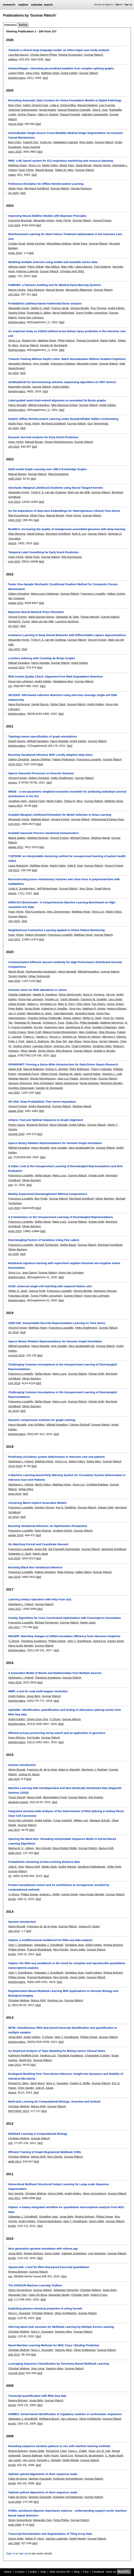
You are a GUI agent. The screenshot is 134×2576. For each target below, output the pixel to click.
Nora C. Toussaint (57, 2083)
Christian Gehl (80, 2294)
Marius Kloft (34, 1797)
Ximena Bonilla (79, 308)
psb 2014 (14, 1931)
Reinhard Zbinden (111, 1083)
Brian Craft (34, 1032)
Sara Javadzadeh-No (81, 1147)
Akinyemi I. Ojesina (114, 1036)
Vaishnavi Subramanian (22, 109)
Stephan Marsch (18, 1078)
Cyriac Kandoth (62, 1820)
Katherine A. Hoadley (54, 1008)
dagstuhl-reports (18, 1802)
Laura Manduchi (18, 865)
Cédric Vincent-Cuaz (35, 105)
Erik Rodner (96, 1797)
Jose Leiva (37, 2368)
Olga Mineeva (35, 289)
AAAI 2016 (14, 1682)
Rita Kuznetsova (58, 474)
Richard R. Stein (18, 2083)
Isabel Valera (83, 1572)
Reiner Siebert (72, 1018)
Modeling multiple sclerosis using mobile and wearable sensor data (52, 262)
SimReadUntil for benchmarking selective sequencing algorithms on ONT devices (62, 382)
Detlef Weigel (70, 2460)
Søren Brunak (16, 1769)
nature (12, 1055)
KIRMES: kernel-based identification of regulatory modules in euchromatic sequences (65, 2414)
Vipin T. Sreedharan (79, 1641)
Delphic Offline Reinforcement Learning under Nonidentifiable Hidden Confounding (63, 418)
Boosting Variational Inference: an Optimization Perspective (47, 1526)
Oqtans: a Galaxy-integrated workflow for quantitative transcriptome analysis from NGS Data (66, 2209)
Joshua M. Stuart (28, 1774)
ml (9, 1875)
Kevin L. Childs (77, 2450)
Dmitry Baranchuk (39, 1106)
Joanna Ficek (36, 801)
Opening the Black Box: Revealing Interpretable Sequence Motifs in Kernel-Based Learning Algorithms (62, 1841)
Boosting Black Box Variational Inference (35, 1567)
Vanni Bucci (37, 2083)
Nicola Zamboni (89, 1083)
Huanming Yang (54, 1027)
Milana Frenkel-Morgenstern (60, 1032)
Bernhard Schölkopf (36, 188)
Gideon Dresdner (18, 593)
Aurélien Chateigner (104, 1027)
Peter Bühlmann (79, 1069)
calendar (36, 4)
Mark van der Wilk (78, 492)
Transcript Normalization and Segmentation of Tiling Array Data (50, 2533)
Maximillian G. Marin (39, 1013)
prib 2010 (14, 2354)
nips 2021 (14, 921)
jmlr (10, 1184)
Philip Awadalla (89, 1022)
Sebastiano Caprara (65, 142)
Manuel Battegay (33, 1069)
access (12, 782)
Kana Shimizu (16, 1737)
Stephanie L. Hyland (20, 1461)
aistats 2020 (15, 1110)
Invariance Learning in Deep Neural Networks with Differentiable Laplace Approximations (67, 635)
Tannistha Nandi (85, 1013)
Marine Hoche (102, 165)
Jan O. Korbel (16, 1013)
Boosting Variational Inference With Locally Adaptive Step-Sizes (50, 754)
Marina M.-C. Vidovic (21, 1848)
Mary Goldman (88, 1032)
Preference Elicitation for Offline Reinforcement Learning (45, 183)
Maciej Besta (16, 971)
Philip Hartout (66, 340)
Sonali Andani (47, 109)
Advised (23, 25)
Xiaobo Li (42, 1036)
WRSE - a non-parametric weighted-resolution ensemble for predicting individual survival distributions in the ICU (67, 794)
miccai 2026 (15, 123)
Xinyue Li (55, 1036)
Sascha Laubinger (56, 2538)
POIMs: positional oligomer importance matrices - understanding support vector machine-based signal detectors (67, 2513)
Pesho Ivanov (16, 1124)
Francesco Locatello (93, 593)
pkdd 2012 (14, 2161)
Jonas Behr (33, 1696)
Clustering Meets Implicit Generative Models (37, 1502)
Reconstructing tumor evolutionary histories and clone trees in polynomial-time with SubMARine (64, 881)
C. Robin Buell (114, 2455)
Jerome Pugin (88, 1078)
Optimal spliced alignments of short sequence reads (42, 2474)
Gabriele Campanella (95, 114)
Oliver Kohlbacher (66, 2313)
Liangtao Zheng (42, 1046)
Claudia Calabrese (19, 994)
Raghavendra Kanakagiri (41, 971)
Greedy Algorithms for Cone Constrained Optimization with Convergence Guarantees (64, 1617)
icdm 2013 (14, 2064)
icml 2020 (14, 1208)
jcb (10, 686)
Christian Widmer (18, 2000)
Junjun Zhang (115, 1004)
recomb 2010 (16, 2373)
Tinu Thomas (98, 308)
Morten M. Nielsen (89, 1036)
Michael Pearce (79, 837)
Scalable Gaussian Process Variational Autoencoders (43, 833)
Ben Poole (41, 1198)
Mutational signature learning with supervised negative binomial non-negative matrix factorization (64, 1265)
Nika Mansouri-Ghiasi (64, 405)
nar (10, 2276)
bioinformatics (16, 77)
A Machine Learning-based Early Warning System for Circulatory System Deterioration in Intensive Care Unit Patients (66, 1477)
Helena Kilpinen (116, 1008)
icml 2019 (14, 1383)
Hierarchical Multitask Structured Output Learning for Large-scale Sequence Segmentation (58, 2186)
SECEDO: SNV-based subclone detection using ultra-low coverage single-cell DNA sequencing (62, 697)
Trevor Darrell (16, 1797)
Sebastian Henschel (65, 2290)
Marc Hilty (67, 266)
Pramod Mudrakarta (39, 1949)
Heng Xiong (90, 1041)
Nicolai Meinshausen (43, 1078)
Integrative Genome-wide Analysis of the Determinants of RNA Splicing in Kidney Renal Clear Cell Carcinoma (66, 1813)
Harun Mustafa (17, 405)
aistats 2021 (15, 847)
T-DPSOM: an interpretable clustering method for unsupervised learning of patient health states (66, 858)
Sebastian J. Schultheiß (48, 1944)
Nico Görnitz (43, 1848)
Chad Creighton (81, 1046)
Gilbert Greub (49, 1073)
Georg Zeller (77, 1949)
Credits (32, 2571)
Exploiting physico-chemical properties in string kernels (45, 2308)
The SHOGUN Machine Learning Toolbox (35, 2285)
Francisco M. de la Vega (42, 1769)
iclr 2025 (13, 193)
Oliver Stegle (28, 1050)
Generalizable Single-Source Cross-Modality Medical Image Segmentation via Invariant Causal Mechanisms (65, 135)
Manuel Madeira (87, 105)
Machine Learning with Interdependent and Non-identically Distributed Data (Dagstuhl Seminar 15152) (64, 1790)
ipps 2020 (14, 980)
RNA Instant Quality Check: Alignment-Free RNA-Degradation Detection (55, 676)
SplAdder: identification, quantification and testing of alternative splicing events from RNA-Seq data (64, 1712)
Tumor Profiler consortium (92, 312)
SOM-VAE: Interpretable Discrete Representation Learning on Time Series (56, 1323)
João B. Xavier (44, 2087)
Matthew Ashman (37, 837)
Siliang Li (32, 1004)
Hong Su (108, 1018)
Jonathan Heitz (17, 801)
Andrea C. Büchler (56, 1069)
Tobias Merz (93, 1461)
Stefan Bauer (43, 1175)
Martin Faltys (50, 165)
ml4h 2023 (14, 478)
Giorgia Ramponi (81, 188)
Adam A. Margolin (69, 1769)
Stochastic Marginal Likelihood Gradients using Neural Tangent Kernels (55, 487)
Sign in (118, 4)
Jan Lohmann (69, 2418)
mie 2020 (14, 1092)
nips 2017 (14, 1627)
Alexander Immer (43, 220)
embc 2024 (15, 253)
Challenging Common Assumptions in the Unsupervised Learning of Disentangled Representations (62, 1367)
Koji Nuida (33, 1737)
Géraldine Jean (74, 1944)
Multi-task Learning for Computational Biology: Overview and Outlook (54, 2101)
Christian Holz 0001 (72, 271)
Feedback (98, 2571)
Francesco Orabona (63, 363)
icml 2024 (14, 225)
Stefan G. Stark (40, 308)
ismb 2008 (14, 2524)
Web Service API (60, 2571)
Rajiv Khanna (43, 1530)
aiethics (13, 59)
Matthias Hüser (50, 73)
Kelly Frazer (51, 2455)
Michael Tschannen (46, 1244)
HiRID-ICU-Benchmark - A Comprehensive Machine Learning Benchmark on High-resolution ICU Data (62, 905)
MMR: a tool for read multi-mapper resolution (38, 1691)
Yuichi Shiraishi (69, 999)
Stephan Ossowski (39, 2478)
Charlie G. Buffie (80, 2083)
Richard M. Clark (56, 2450)
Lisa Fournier (107, 105)
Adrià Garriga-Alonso (41, 616)
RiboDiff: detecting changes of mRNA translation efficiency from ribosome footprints (64, 1636)
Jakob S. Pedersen (38, 1041)
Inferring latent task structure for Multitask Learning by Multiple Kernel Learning (61, 2326)
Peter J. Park (16, 1041)
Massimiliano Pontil (55, 1797)
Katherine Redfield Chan (23, 2055)
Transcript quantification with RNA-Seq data (37, 2395)
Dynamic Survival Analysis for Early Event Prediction (43, 437)
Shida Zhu (72, 1022)
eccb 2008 (14, 2501)
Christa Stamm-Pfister (43, 54)
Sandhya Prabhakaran (91, 1866)
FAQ (86, 2571)
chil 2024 (13, 294)
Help (43, 2571)
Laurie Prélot (16, 73)
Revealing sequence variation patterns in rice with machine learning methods (59, 2446)
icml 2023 (14, 501)
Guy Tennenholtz (98, 423)
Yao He (110, 994)
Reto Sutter (86, 142)
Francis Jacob (60, 308)
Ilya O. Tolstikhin (66, 1507)
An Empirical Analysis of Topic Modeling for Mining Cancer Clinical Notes (56, 2050)
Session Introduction (22, 1764)
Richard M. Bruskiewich (89, 2455)
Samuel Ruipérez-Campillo (73, 109)
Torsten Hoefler (17, 976)
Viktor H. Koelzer (48, 114)
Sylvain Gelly (96, 1175)
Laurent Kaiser (92, 1073)
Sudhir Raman (67, 1866)
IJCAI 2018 (15, 1466)
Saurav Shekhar (40, 759)
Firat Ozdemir (102, 266)
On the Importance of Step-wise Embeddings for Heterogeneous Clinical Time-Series (64, 510)
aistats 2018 (15, 1535)
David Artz (25, 2060)
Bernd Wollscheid (63, 312)
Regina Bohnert (113, 1944)
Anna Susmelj (31, 147)
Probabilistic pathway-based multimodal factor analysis (45, 303)
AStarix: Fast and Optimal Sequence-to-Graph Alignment (45, 1120)
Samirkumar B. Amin (78, 1027)
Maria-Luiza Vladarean (45, 593)
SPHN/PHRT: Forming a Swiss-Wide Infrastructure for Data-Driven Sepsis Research (63, 1064)
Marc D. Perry (66, 1004)
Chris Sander (26, 2087)
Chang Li (28, 1036)
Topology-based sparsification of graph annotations (42, 736)
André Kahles (69, 73)
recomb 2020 (16, 1134)
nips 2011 (14, 2198)
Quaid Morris (102, 888)
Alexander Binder (59, 2294)
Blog (76, 2571)
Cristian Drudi (16, 243)
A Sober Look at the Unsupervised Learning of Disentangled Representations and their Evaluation (65, 1168)
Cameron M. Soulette (93, 999)
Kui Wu (38, 1027)
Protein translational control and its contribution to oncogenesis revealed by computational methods (58, 1887)
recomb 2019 (16, 1355)
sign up (23, 2553)
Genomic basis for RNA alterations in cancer (37, 989)
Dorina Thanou (27, 114)
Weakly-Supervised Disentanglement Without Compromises (47, 1194)
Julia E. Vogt (100, 109)
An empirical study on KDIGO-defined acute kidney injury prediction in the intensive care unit (67, 333)
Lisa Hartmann (97, 2253)
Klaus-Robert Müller (64, 1848)
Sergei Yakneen (109, 1041)
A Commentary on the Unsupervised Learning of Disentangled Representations (60, 1217)
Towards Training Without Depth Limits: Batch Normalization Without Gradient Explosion (67, 359)
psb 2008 (14, 2543)
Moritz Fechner (36, 243)
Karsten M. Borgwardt (53, 345)
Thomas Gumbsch (87, 340)
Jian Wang (74, 1041)
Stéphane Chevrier (104, 1290)
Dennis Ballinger (32, 2455)
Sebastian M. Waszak (27, 1022)
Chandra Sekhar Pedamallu (44, 1018)
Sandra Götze (16, 312)
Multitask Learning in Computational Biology (37, 2133)
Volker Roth (114, 1866)
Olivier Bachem (31, 1180)
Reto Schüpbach (43, 1083)
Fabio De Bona (37, 2294)
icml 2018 (14, 1558)
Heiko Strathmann (62, 777)
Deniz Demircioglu (70, 994)
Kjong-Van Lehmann (31, 317)
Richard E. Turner (19, 621)
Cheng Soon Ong (37, 1719)
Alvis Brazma (64, 1050)
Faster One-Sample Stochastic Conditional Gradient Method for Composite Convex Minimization (63, 586)
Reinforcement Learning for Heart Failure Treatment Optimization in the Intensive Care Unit (65, 236)
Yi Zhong (13, 1641)
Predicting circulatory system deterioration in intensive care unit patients (56, 1456)
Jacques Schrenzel (20, 1083)
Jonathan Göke (102, 1046)
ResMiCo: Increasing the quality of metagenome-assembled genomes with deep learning (66, 529)
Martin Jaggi (40, 1553)
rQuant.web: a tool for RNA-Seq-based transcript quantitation (48, 2267)
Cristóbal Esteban (97, 1484)
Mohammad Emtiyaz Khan (107, 819)
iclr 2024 (13, 373)
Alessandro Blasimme (78, 289)
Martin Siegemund (66, 1083)
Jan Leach (14, 2460)
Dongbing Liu (48, 1004)
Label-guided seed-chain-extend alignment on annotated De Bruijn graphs (57, 400)
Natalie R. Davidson (45, 994)
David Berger (84, 165)
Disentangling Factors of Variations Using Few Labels (43, 1240)
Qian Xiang (83, 1004)
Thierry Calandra (101, 1069)
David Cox (66, 2455)
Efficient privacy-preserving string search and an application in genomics (56, 1732)
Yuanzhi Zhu (30, 142)
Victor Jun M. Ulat (99, 2450)
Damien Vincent (44, 1507)
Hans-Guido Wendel (20, 1645)
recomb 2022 (16, 667)
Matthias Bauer (40, 819)
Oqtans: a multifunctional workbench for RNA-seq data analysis (50, 1940)
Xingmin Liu (69, 1036)
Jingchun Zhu (61, 1046)
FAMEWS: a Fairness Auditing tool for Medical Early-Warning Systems (54, 285)
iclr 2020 (13, 1254)
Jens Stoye (86, 888)
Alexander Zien (17, 2294)
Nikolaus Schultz (100, 1820)
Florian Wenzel (90, 616)
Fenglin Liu (52, 999)
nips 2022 (14, 649)
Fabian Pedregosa (63, 759)
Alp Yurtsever (16, 598)
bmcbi (11, 1899)
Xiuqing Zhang (22, 1046)
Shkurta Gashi (17, 266)
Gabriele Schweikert (73, 2253)
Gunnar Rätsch (93, 54)
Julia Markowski (63, 1013)
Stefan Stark (57, 704)
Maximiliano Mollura (59, 243)
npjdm (12, 174)
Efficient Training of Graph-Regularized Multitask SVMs (44, 2152)
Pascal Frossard (70, 114)
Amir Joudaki (41, 363)
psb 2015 (14, 1779)
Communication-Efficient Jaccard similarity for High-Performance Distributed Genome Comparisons (65, 964)
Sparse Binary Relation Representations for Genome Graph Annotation (55, 1143)
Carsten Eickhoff (79, 1424)
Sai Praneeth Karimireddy (64, 1549)
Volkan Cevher (116, 593)
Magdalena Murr (63, 681)
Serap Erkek (32, 1008)
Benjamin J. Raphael (94, 1769)
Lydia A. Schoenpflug (63, 105)
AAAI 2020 (14, 1231)
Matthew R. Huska (94, 1008)
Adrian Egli (15, 1069)
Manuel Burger (44, 170)
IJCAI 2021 (15, 764)
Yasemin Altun (63, 2331)
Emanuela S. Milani (39, 312)
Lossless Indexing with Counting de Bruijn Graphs (41, 658)
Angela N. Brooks (104, 1050)
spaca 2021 (15, 805)
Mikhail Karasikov (39, 405)
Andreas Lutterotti (27, 271)
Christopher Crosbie (97, 2055)
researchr (9, 4)
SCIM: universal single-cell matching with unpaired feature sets (50, 1286)
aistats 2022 (15, 602)
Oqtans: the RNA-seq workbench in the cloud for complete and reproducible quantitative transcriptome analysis (66, 1965)
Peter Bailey (15, 1008)
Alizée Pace (67, 165)
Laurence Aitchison (67, 621)
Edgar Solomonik (39, 976)
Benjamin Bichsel (37, 1124)
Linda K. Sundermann (21, 888)
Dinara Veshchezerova (59, 441)
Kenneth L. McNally (49, 2460)
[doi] (47, 59)
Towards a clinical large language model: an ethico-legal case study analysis (58, 50)
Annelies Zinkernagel (21, 1088)
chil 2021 (13, 870)
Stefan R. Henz (34, 2538)
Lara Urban (115, 999)
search (48, 4)
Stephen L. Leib (112, 1073)
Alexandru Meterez (20, 363)
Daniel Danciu (35, 533)
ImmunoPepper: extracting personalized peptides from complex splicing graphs (61, 68)
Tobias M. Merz (64, 170)
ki (9, 2005)
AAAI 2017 (14, 1608)
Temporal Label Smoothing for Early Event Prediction (43, 552)
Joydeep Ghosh (62, 1530)
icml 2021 (14, 824)
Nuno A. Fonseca (93, 994)
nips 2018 (14, 1576)
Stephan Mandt (100, 837)
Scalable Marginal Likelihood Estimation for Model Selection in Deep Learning (59, 814)
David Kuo (99, 1641)
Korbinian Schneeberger (68, 2478)
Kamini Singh (116, 1641)
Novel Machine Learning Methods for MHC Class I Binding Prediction (53, 2345)
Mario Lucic (59, 1175)
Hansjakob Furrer (28, 1073)
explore (23, 4)
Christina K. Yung (53, 1022)
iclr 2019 (13, 1332)
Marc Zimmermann (58, 911)
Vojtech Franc (98, 2294)
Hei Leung (29, 2460)
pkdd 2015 (14, 1853)
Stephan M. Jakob (70, 1073)
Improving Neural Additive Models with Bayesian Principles (47, 215)
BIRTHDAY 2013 (18, 2111)
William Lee (81, 1820)
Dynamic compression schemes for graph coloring (41, 1420)
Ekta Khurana (107, 1032)
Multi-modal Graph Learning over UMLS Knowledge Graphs (47, 469)
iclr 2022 (13, 626)
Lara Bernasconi (18, 54)
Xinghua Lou (55, 2000)
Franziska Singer (18, 1295)
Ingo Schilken (36, 1424)
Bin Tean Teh (59, 1041)
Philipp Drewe (57, 1641)
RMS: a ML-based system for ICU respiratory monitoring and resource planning (60, 160)
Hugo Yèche (26, 170)
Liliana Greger (17, 1004)
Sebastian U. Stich (19, 1553)
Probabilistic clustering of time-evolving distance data (43, 1861)
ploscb (12, 543)
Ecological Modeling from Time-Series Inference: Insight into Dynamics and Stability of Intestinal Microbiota (65, 2076)
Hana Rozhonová (19, 704)
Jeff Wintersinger (47, 888)
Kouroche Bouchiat (20, 220)
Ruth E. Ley (79, 533)
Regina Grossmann (71, 54)
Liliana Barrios (83, 266)
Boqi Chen (14, 105)
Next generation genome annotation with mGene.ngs (43, 2248)
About (8, 2571)
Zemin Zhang (46, 1050)
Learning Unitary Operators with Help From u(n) (39, 1599)
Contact (20, 2571)
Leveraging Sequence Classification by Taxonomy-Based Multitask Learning (58, 2363)
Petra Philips (61, 2520)
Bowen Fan (29, 340)
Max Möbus (52, 266)
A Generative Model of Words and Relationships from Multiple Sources (55, 1673)
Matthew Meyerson (112, 1022)
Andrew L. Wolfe (49, 1894)
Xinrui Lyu (34, 165)
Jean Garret (29, 1272)
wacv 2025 (14, 151)
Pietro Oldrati (35, 266)
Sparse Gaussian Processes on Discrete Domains (41, 773)
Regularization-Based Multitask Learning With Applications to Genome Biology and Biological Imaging (63, 1993)
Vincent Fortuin (102, 220)
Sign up (128, 4)
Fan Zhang (98, 1004)
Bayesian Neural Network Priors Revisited (35, 612)
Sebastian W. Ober (67, 616)
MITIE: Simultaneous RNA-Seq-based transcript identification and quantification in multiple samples (62, 2030)
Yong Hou (75, 1008)
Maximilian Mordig (19, 386)
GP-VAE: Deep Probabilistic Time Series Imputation (42, 1101)
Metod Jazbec (17, 837)
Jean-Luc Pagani (67, 1078)
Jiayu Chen (32, 73)
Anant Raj (40, 1549)
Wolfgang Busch (49, 2418)
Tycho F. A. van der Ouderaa (48, 492)
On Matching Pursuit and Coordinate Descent (38, 1544)
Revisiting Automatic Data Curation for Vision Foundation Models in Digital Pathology (64, 100)
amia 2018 (14, 1493)
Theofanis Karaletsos (34, 1641)
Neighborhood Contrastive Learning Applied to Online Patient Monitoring (56, 930)
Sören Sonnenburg (94, 2193)
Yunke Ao (45, 142)
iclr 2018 (13, 1516)
